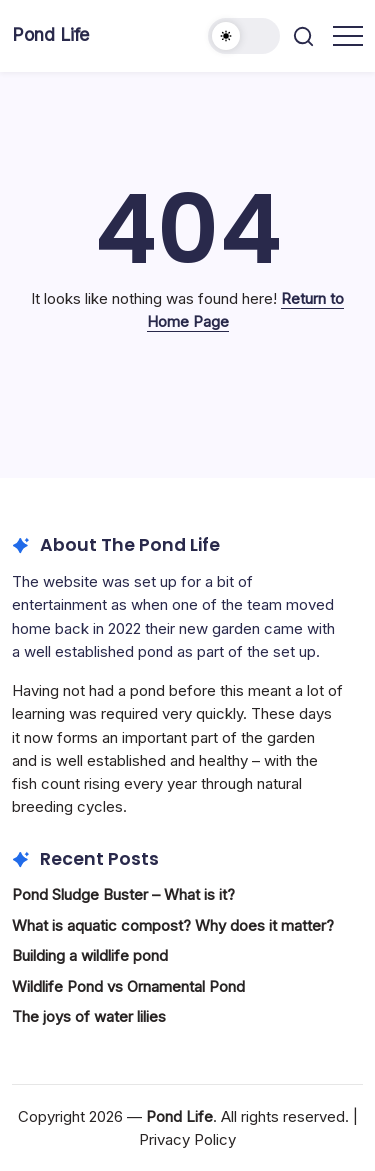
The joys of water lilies (89, 1016)
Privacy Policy (187, 1139)
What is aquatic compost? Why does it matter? (173, 925)
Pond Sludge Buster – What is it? (123, 894)
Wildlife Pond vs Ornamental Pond (128, 986)
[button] (244, 36)
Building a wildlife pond (90, 955)
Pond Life (50, 34)
